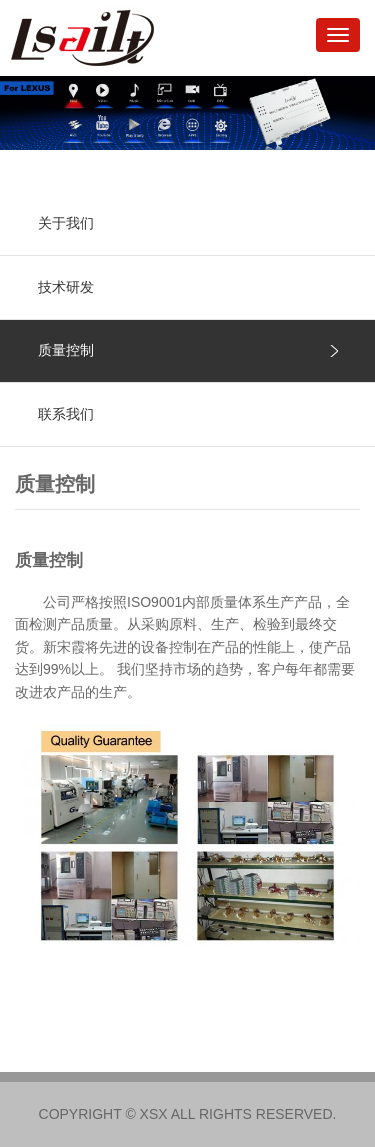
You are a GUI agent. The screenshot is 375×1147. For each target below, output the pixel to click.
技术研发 (66, 287)
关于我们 (66, 223)
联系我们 (66, 414)
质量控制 (66, 350)
